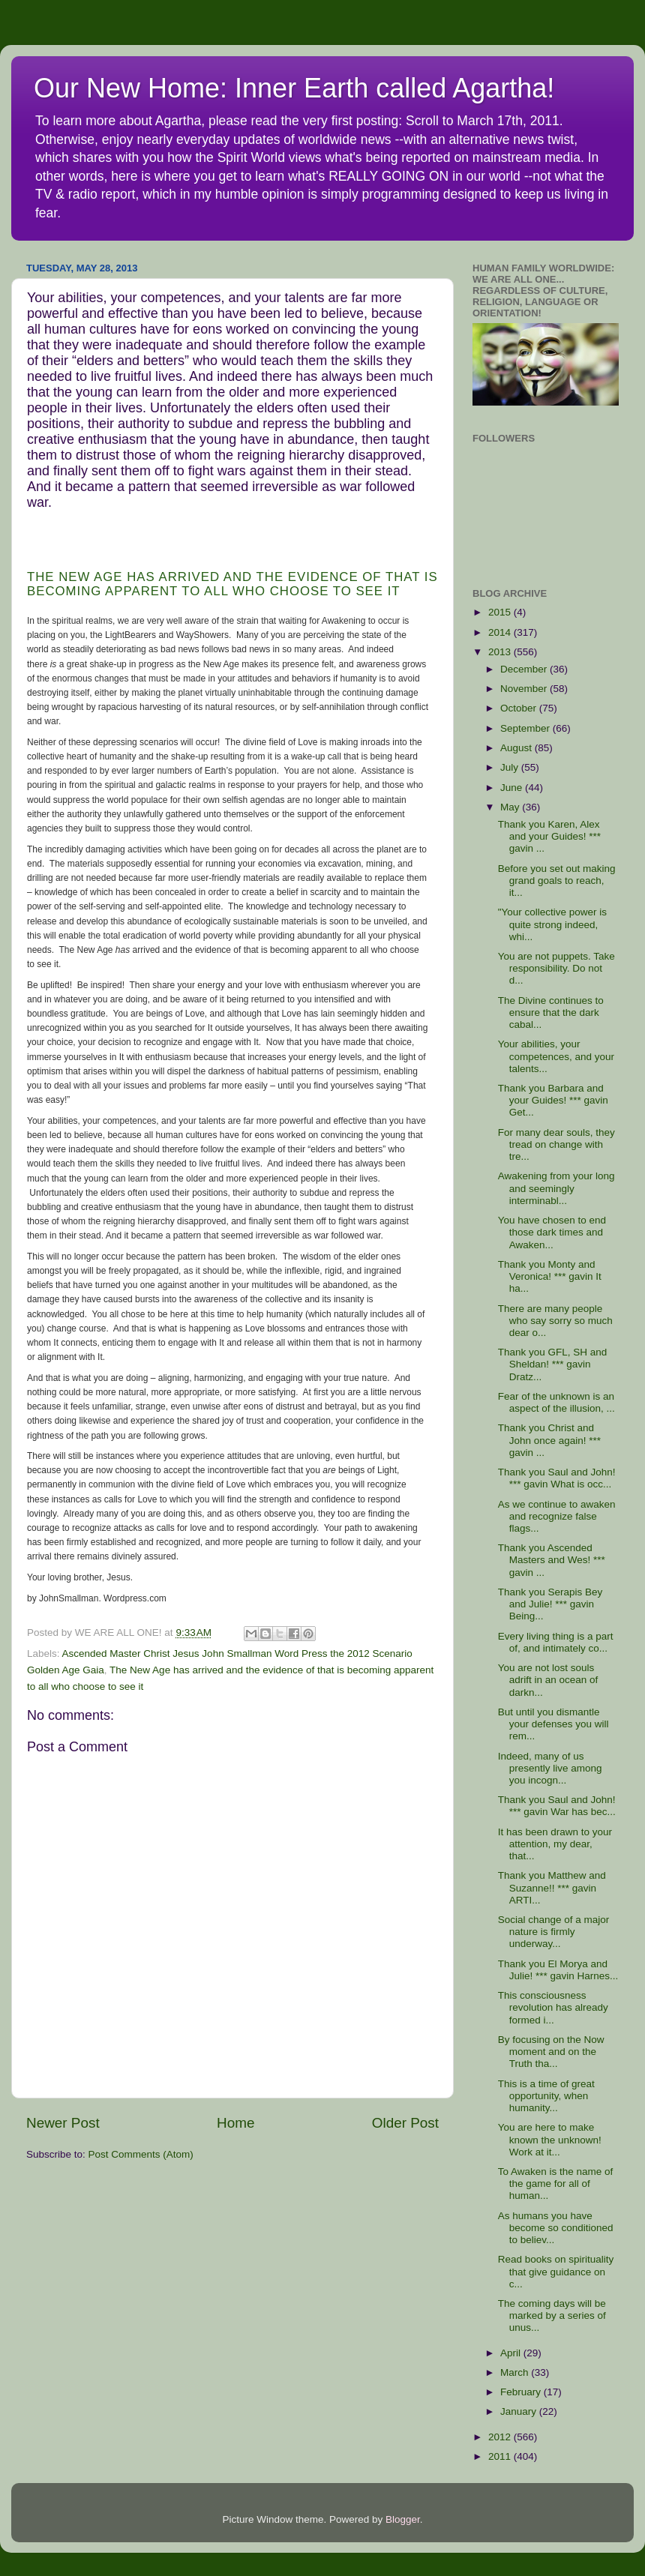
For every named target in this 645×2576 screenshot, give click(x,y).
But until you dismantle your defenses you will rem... (553, 1724)
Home (235, 2123)
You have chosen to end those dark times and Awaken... (552, 1232)
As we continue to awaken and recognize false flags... (557, 1516)
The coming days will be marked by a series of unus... (552, 2315)
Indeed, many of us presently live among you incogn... (550, 1768)
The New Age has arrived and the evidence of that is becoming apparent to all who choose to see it (232, 584)
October (519, 708)
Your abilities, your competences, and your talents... (556, 1056)
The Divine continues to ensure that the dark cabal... (551, 1012)
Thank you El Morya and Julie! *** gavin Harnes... (558, 1969)
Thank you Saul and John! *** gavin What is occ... (557, 1478)
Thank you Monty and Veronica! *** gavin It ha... (550, 1276)
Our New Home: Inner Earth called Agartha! (294, 88)
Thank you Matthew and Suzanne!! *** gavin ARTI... (552, 1887)
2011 (501, 2456)
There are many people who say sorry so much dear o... (555, 1320)
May (511, 807)
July (510, 767)
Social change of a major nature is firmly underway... (554, 1931)
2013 (501, 651)
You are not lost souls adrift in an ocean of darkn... (548, 1679)
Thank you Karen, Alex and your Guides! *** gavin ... (549, 836)
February (522, 2392)
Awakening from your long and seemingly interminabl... (556, 1188)
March (515, 2372)
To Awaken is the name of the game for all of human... (556, 2183)
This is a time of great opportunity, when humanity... (546, 2095)
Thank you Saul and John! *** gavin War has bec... (557, 1805)
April (512, 2353)
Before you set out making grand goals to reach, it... (557, 880)
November (525, 688)
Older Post (405, 2123)
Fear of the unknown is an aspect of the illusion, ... (556, 1402)
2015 (501, 612)
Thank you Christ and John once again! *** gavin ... (549, 1439)
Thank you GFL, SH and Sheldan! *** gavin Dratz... (553, 1364)
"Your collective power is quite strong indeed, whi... (552, 924)
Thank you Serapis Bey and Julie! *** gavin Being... (550, 1604)
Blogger (403, 2519)
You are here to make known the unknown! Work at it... (550, 2139)
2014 (501, 632)
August (517, 747)
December (525, 669)
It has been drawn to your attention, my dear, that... (555, 1844)
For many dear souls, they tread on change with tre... (556, 1144)
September (526, 728)
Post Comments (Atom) (141, 2154)
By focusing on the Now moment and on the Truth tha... (551, 2051)
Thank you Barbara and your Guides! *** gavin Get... (553, 1100)
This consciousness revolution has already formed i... (553, 2007)
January (519, 2411)
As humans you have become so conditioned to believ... (556, 2227)
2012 (501, 2437)
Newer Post (63, 2123)
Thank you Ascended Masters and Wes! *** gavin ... (551, 1559)
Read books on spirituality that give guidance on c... (556, 2271)
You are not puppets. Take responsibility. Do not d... (556, 968)
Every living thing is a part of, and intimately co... (556, 1642)
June (512, 787)
